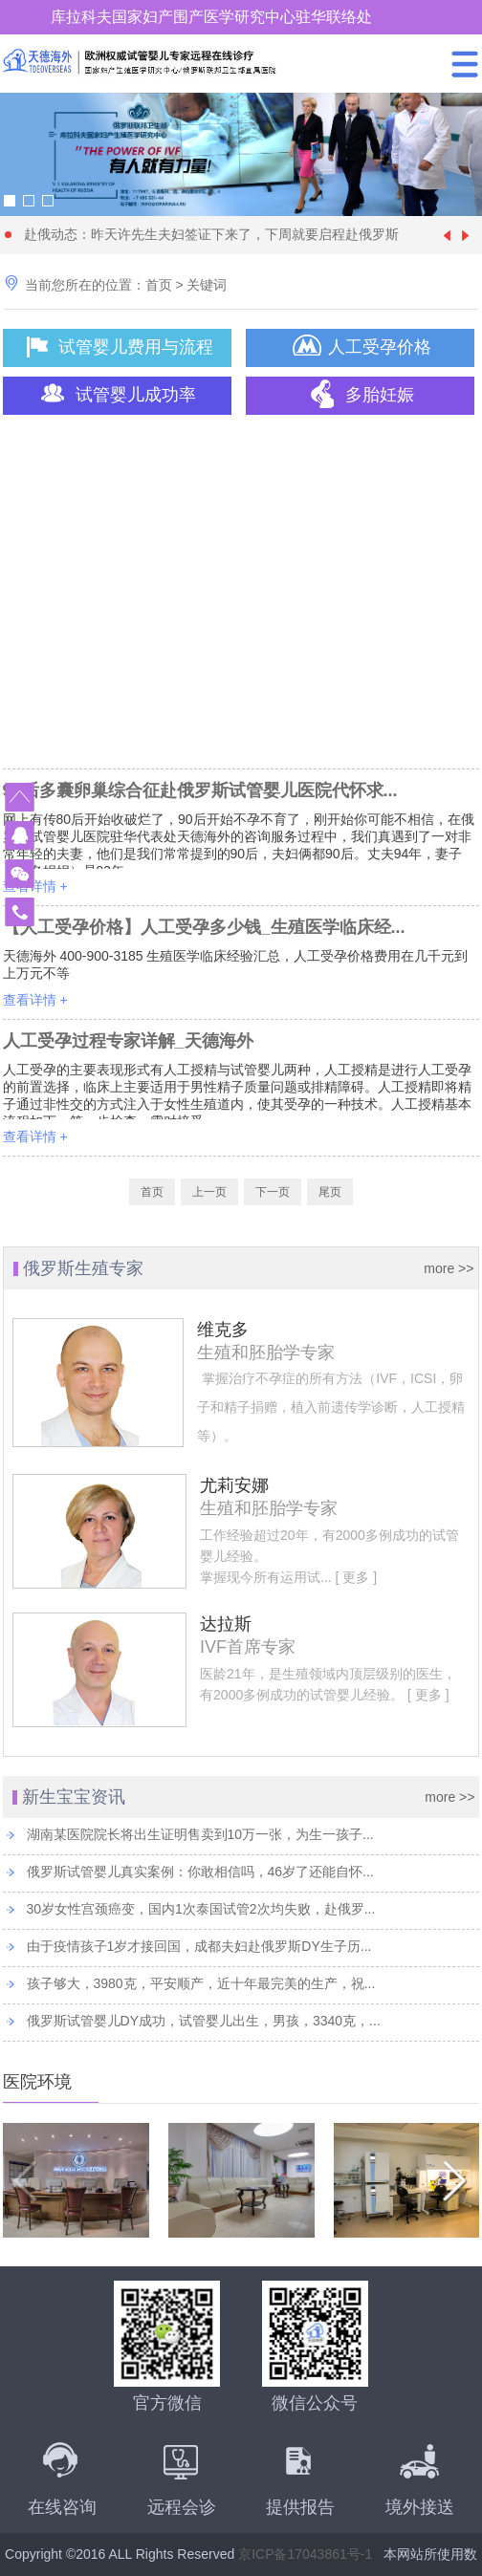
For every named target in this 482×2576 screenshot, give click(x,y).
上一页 (209, 1192)
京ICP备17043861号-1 (305, 2554)
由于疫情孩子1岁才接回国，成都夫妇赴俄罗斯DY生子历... (199, 1946)
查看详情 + (35, 886)
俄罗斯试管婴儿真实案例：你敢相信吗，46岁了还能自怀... (200, 1871)
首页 (158, 284)
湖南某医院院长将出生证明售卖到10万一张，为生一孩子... (200, 1834)
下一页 (272, 1192)
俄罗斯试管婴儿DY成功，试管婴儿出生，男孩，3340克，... (204, 2020)
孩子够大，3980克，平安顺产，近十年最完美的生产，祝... (201, 1983)
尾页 (329, 1192)
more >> (448, 1268)
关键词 (206, 284)
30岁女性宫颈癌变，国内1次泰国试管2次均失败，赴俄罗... (201, 1908)
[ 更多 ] (354, 1577)
